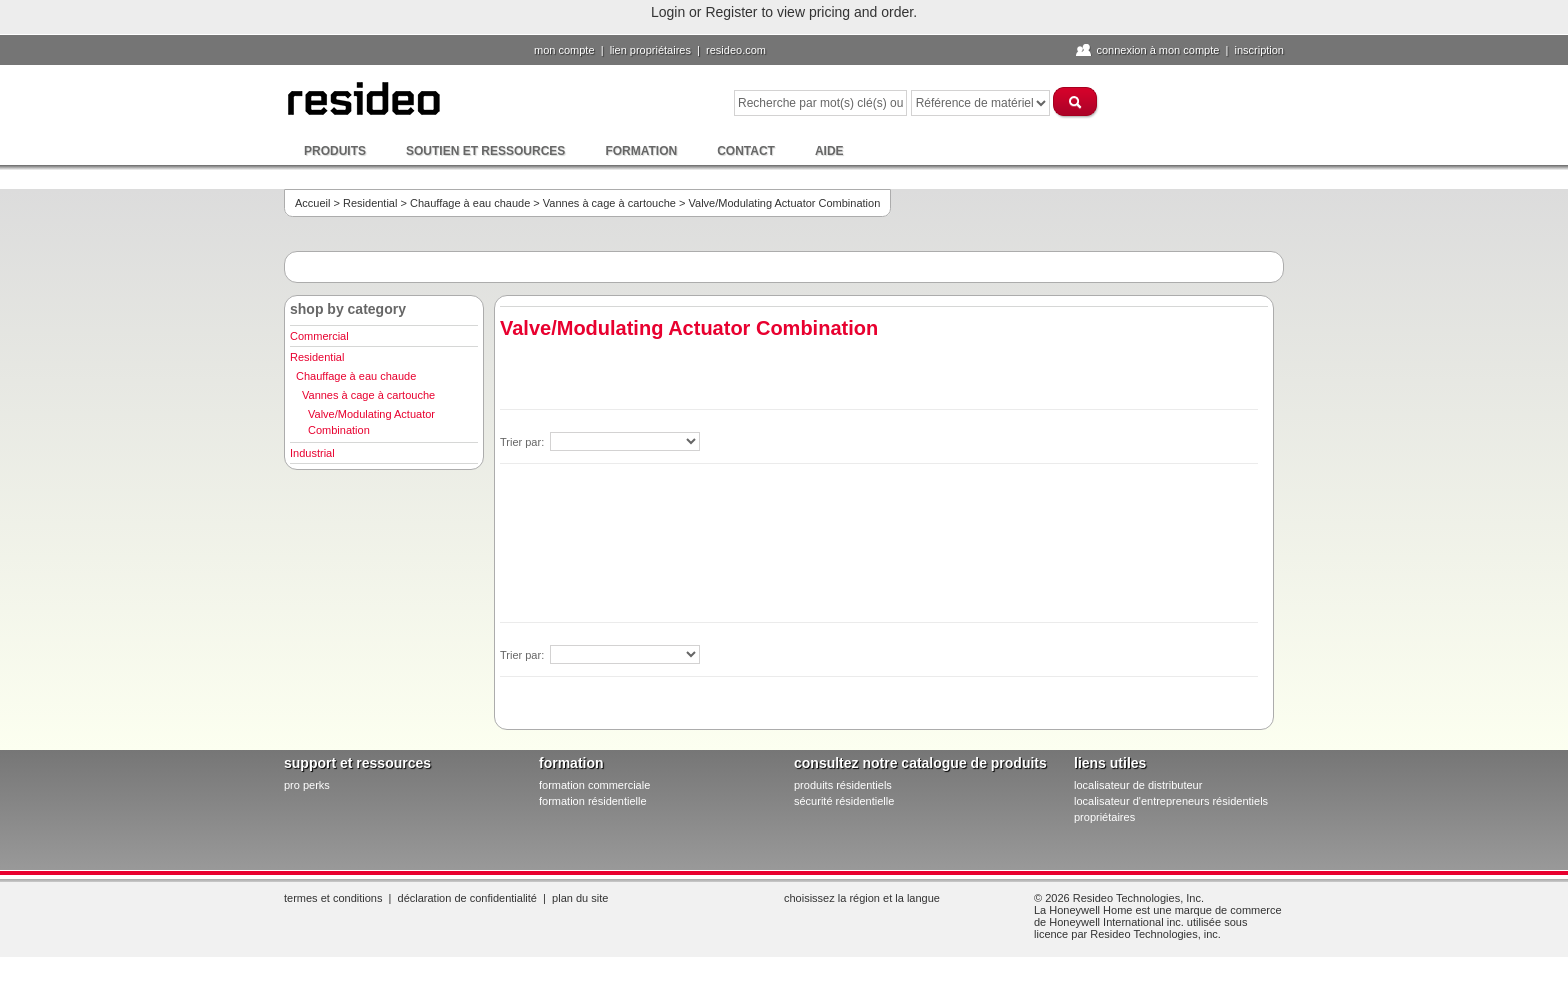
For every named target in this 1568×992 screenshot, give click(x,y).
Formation (641, 151)
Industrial (312, 453)
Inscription (1259, 50)
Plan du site (580, 898)
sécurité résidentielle (844, 801)
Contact (746, 151)
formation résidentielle (593, 801)
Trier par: (523, 442)
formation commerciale (594, 785)
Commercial (319, 336)
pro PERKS (307, 785)
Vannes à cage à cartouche (609, 203)
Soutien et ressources (485, 151)
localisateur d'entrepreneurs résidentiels (1171, 801)
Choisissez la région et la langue (862, 898)
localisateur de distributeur (1138, 785)
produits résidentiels (843, 785)
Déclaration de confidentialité (467, 898)
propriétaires (1104, 817)
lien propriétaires (650, 50)
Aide (829, 151)
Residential (370, 203)
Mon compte (564, 50)
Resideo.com (736, 50)
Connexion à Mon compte (1157, 50)
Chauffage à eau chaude (470, 203)
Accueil (312, 203)
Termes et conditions (333, 898)
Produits (335, 151)
